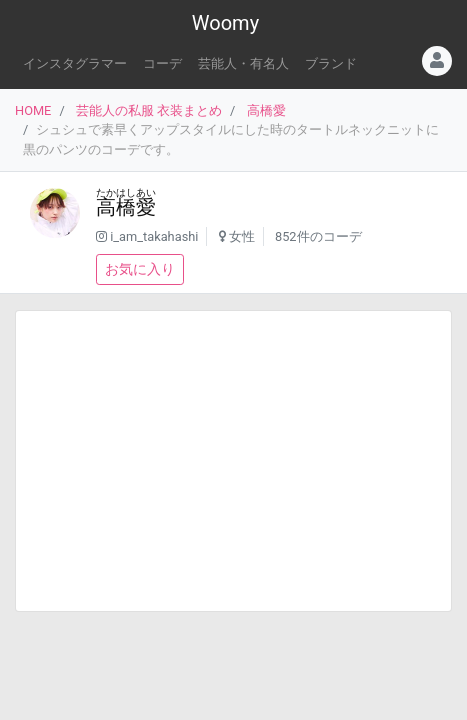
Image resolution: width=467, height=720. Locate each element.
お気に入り (140, 269)
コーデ (162, 63)
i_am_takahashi (154, 236)
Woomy (225, 23)
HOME (33, 110)
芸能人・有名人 (243, 63)
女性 (242, 236)
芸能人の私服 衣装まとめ (149, 110)
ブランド (331, 63)
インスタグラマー (75, 63)
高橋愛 (266, 110)
